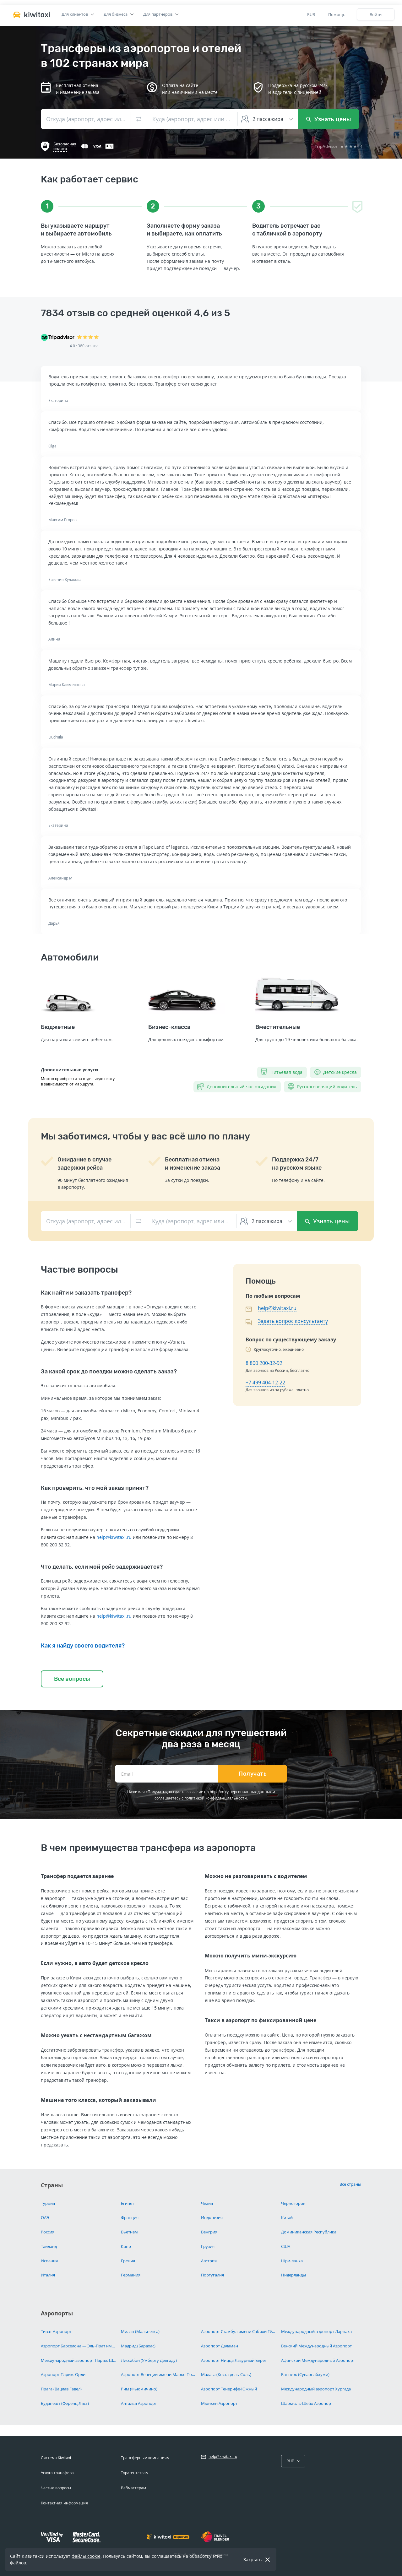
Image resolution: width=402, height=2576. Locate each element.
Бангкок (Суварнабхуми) (305, 2374)
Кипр (126, 2246)
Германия (130, 2275)
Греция (128, 2261)
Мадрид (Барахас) (138, 2346)
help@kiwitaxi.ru (114, 1537)
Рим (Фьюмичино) (139, 2389)
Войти (376, 14)
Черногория (293, 2203)
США (285, 2246)
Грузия (208, 2246)
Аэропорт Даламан (219, 2346)
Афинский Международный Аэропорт (318, 2360)
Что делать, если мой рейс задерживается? (102, 1566)
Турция (48, 2203)
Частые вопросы (56, 2488)
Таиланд (49, 2246)
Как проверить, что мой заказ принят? (95, 1488)
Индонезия (212, 2217)
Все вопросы (72, 1678)
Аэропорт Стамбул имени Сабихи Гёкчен (238, 2331)
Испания (49, 2261)
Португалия (212, 2275)
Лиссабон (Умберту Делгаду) (149, 2360)
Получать (253, 1773)
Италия (48, 2275)
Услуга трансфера (57, 2473)
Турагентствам (135, 2473)
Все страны (350, 2184)
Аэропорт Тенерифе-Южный (229, 2389)
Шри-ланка (292, 2261)
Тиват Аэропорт (56, 2331)
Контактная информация (64, 2503)
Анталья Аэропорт (139, 2403)
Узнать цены (328, 119)
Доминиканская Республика (308, 2232)
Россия (47, 2232)
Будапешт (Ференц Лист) (65, 2403)
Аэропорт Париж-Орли (63, 2374)
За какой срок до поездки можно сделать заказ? (109, 1371)
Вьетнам (129, 2232)
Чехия (207, 2203)
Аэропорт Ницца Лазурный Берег (234, 2360)
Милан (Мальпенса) (140, 2331)
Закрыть (252, 2559)
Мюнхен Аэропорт (219, 2403)
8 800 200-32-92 (264, 1363)
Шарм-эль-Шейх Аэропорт (307, 2403)
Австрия (209, 2261)
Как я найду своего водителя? (83, 1645)
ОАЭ (45, 2217)
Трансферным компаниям (145, 2457)
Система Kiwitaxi (56, 2457)
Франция (130, 2217)
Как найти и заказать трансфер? (86, 1292)
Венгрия (209, 2232)
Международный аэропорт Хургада (316, 2389)
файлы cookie (86, 2556)
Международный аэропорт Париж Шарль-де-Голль (78, 2360)
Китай (287, 2217)
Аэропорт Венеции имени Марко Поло (158, 2374)
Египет (127, 2203)
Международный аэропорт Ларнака (316, 2331)
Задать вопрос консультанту (293, 1321)
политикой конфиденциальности (215, 1798)
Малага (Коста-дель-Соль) (226, 2374)
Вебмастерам (133, 2488)
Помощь (336, 14)
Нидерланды (293, 2275)
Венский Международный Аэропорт (316, 2346)
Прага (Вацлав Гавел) (61, 2389)
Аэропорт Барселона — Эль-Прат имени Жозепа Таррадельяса (78, 2346)
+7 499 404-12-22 (265, 1382)
